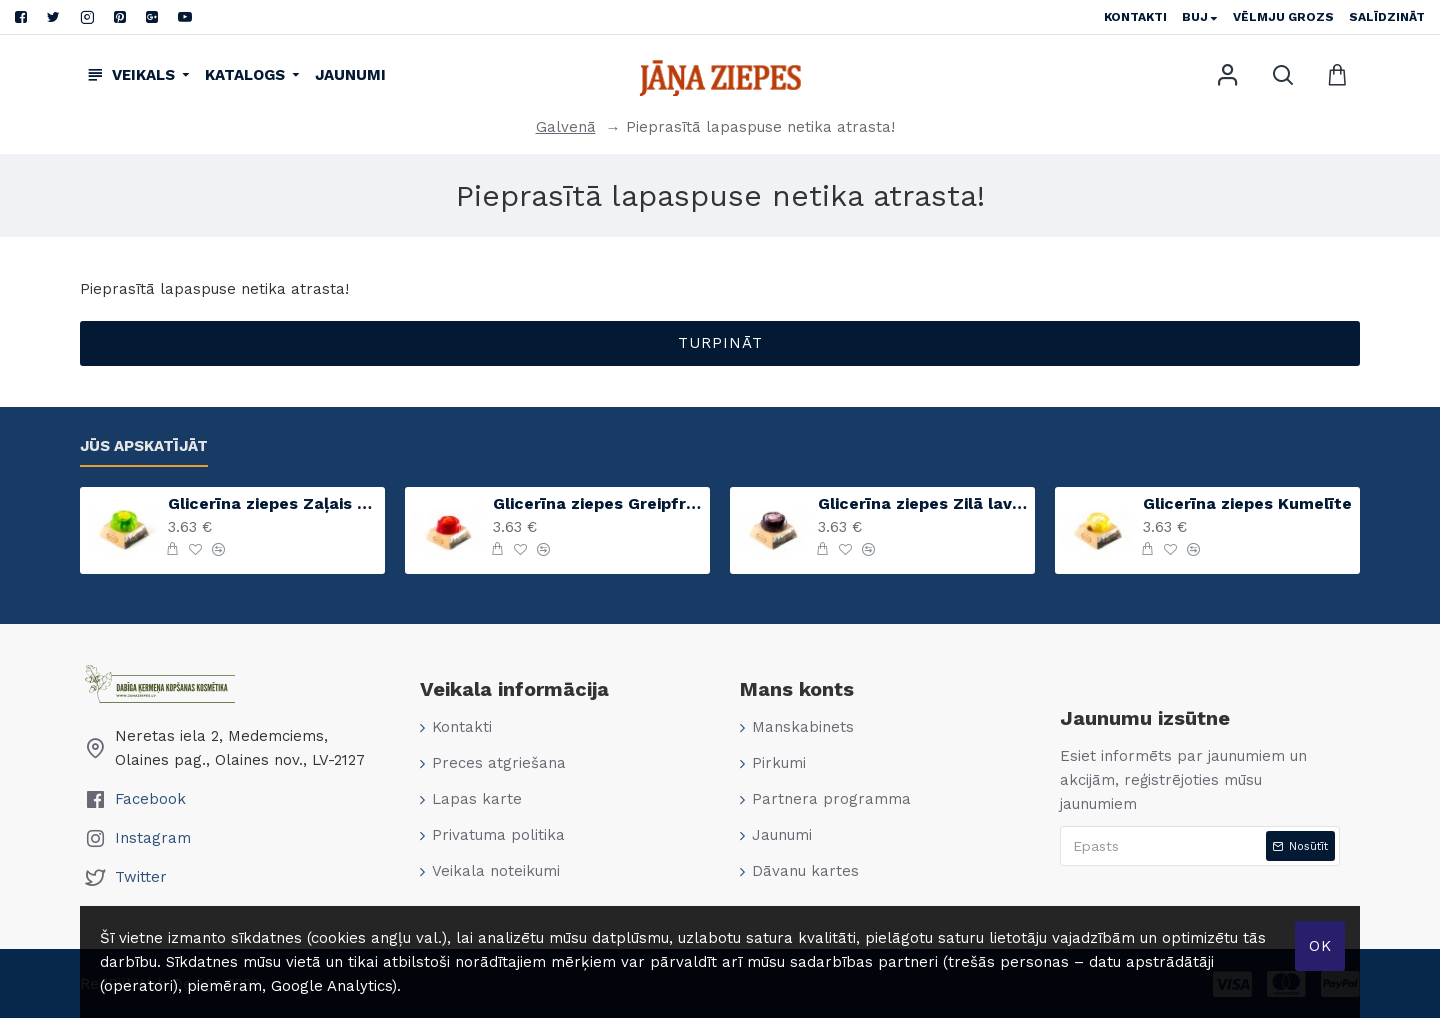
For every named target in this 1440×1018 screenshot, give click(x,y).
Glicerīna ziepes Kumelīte (1247, 503)
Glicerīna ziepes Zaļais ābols (273, 503)
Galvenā (566, 127)
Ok (1320, 946)
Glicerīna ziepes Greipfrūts (598, 503)
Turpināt (720, 343)
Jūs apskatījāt (144, 446)
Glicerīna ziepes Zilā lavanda (923, 503)
